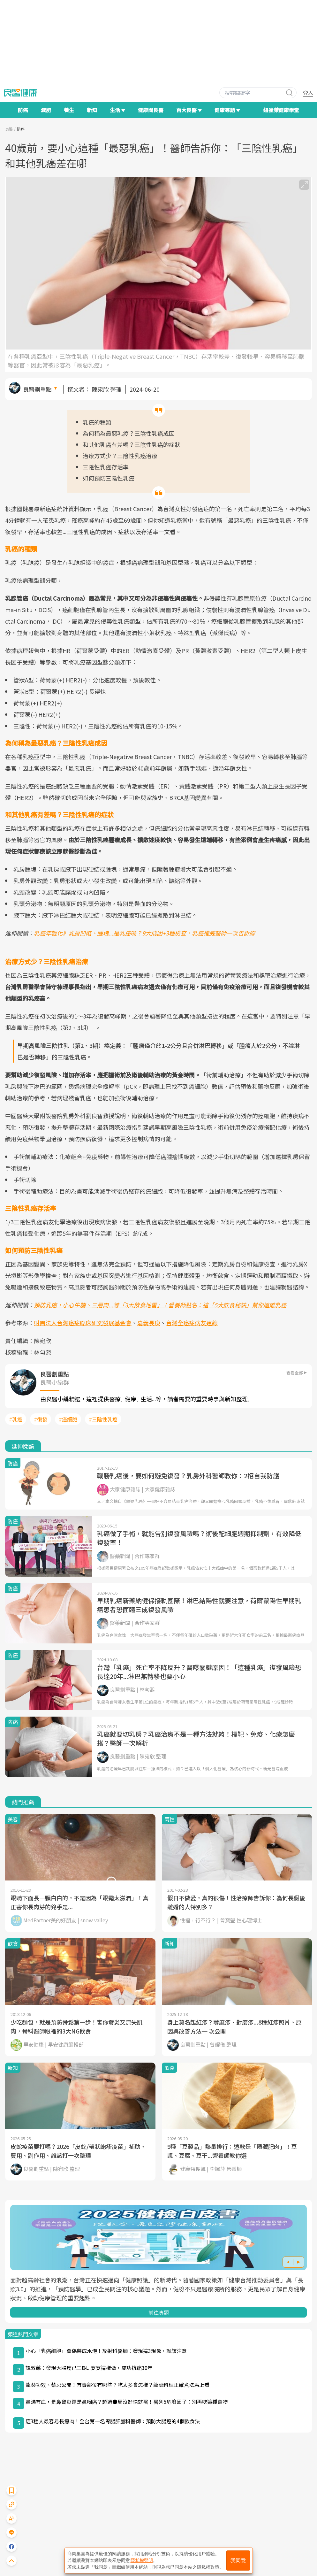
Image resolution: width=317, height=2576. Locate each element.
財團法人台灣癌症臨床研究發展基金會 (83, 1323)
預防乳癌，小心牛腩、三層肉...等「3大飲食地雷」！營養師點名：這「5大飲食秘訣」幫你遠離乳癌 (160, 1305)
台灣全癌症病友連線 (192, 1323)
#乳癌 (15, 1419)
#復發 (40, 1419)
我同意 (238, 2560)
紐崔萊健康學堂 (281, 110)
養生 (69, 110)
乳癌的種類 (97, 422)
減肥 (46, 110)
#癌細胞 (68, 1419)
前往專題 (158, 2312)
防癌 (23, 110)
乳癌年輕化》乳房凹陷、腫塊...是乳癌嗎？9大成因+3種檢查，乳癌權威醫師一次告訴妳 (144, 933)
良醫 (9, 129)
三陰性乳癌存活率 (106, 467)
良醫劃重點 (37, 389)
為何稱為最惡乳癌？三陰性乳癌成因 (129, 433)
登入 (308, 92)
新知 (92, 110)
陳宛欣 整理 (107, 389)
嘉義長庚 (148, 1323)
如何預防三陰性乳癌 (108, 478)
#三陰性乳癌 (103, 1419)
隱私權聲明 (142, 2560)
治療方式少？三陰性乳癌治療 (120, 455)
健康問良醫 (150, 110)
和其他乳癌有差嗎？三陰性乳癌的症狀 (131, 444)
